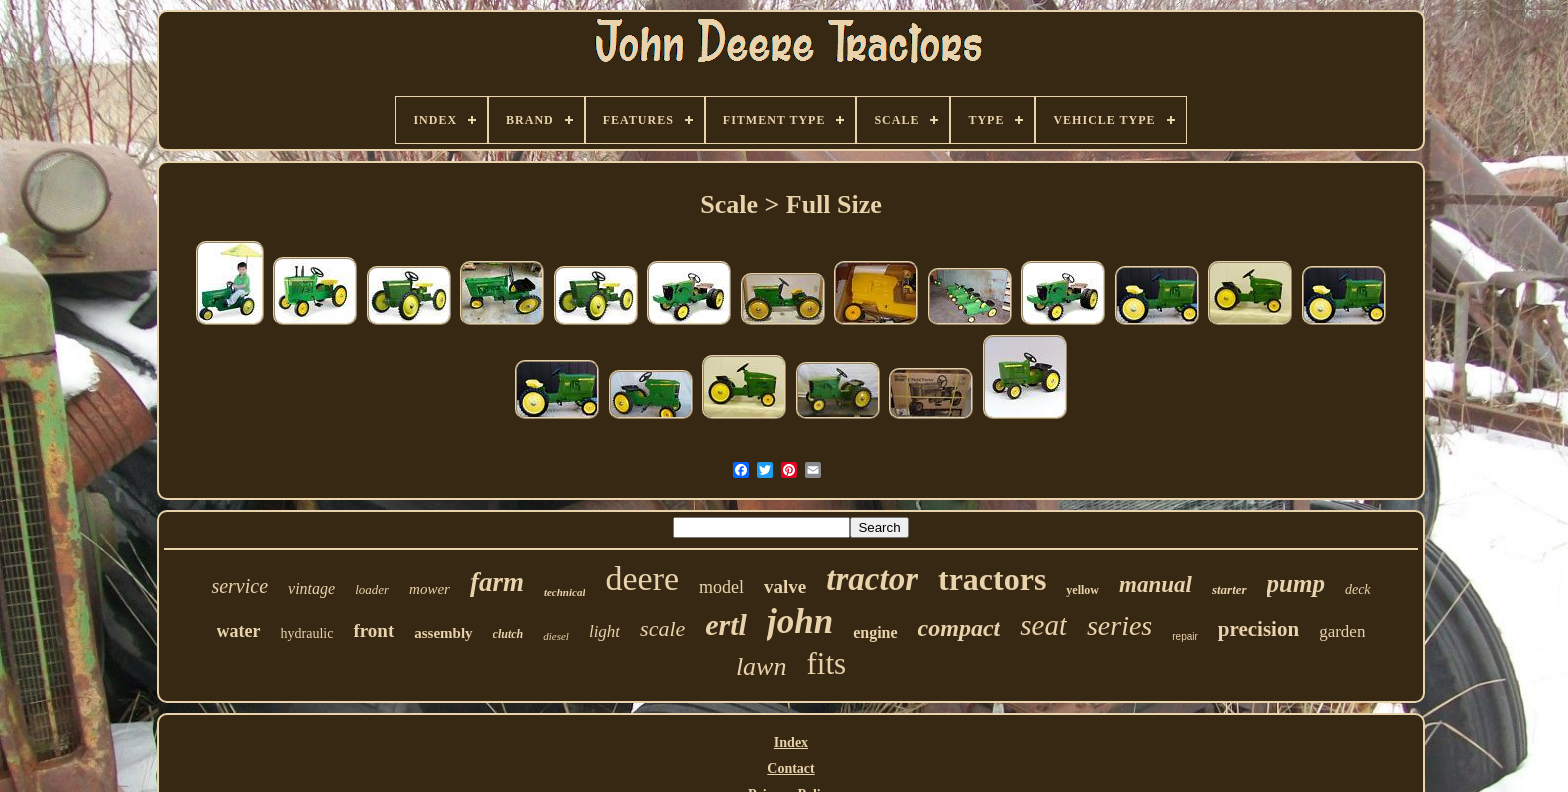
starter (1229, 589)
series (1119, 625)
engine (875, 632)
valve (785, 586)
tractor (872, 579)
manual (1155, 584)
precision (1258, 629)
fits (826, 663)
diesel (556, 636)
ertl (726, 624)
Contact (790, 768)
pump (1296, 583)
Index (791, 742)
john (800, 621)
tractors (992, 579)
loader (372, 589)
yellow (1082, 590)
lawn (761, 666)
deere (642, 578)
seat (1043, 625)
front (373, 630)
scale (662, 628)
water (239, 631)
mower (429, 589)
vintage (311, 588)
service (239, 586)
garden (1342, 631)
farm (497, 582)
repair (1185, 636)
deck (1358, 589)
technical (565, 592)
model (721, 587)
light (604, 631)
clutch (508, 634)
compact (959, 628)
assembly (443, 633)
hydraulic (307, 633)
